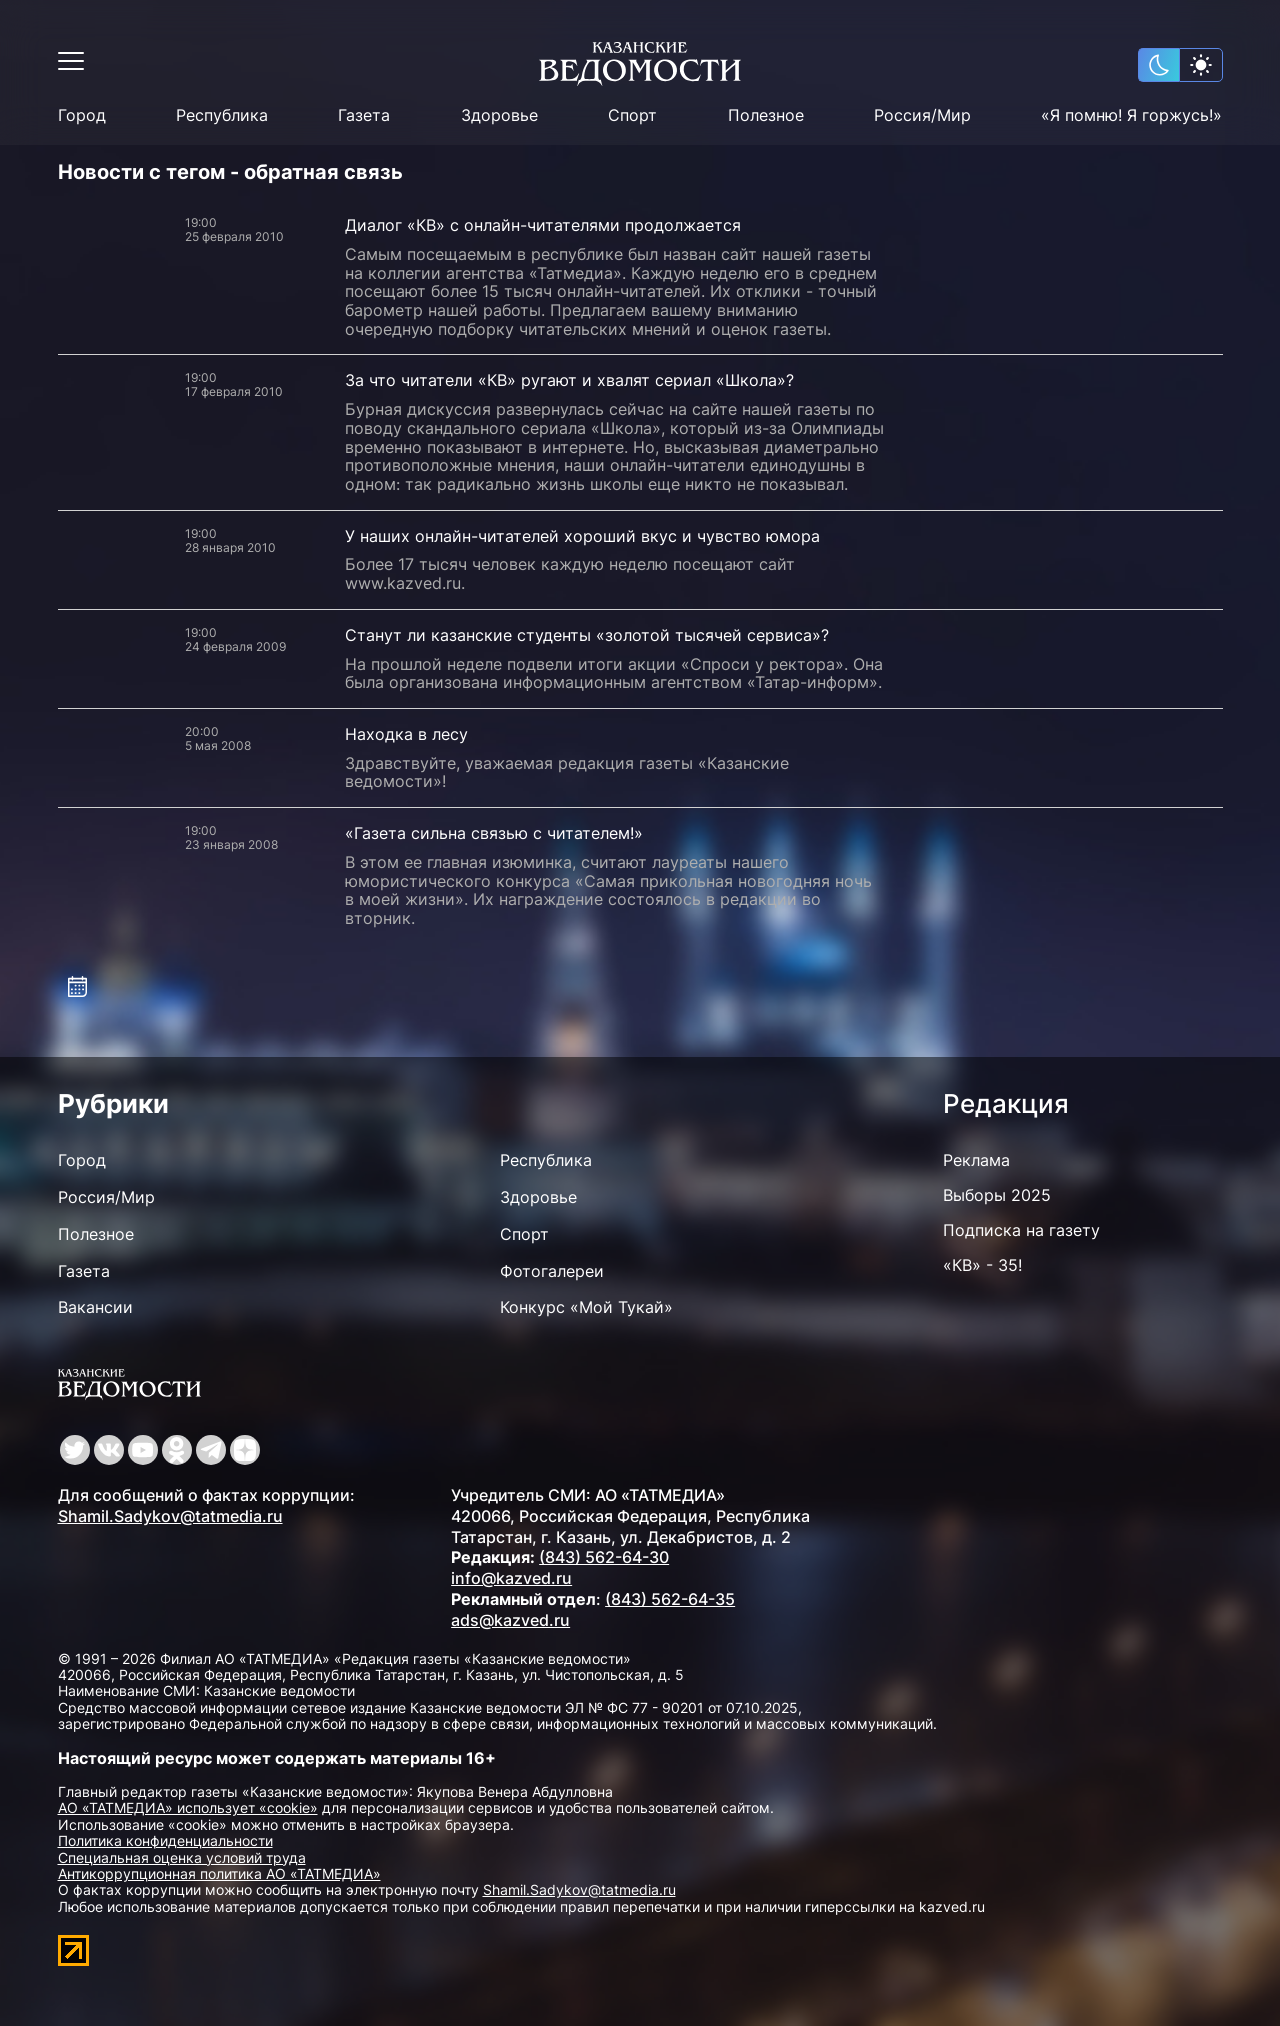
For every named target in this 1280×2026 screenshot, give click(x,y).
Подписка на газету (1021, 1230)
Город (82, 115)
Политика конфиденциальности (165, 1840)
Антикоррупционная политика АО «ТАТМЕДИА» (219, 1873)
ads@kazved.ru (510, 1620)
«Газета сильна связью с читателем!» (494, 833)
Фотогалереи (552, 1271)
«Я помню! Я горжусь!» (1131, 115)
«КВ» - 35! (982, 1265)
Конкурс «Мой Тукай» (586, 1307)
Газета (364, 115)
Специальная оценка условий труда (182, 1857)
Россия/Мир (922, 115)
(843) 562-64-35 (670, 1599)
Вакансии (95, 1307)
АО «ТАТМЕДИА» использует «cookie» (188, 1807)
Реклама (976, 1160)
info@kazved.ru (511, 1578)
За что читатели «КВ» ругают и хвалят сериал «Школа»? (569, 380)
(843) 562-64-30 (604, 1557)
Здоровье (499, 115)
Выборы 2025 (997, 1195)
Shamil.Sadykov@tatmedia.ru (170, 1516)
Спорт (632, 115)
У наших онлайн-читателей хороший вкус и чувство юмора (582, 536)
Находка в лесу (406, 734)
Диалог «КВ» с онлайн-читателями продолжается (543, 225)
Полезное (766, 115)
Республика (222, 115)
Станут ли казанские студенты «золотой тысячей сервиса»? (587, 635)
